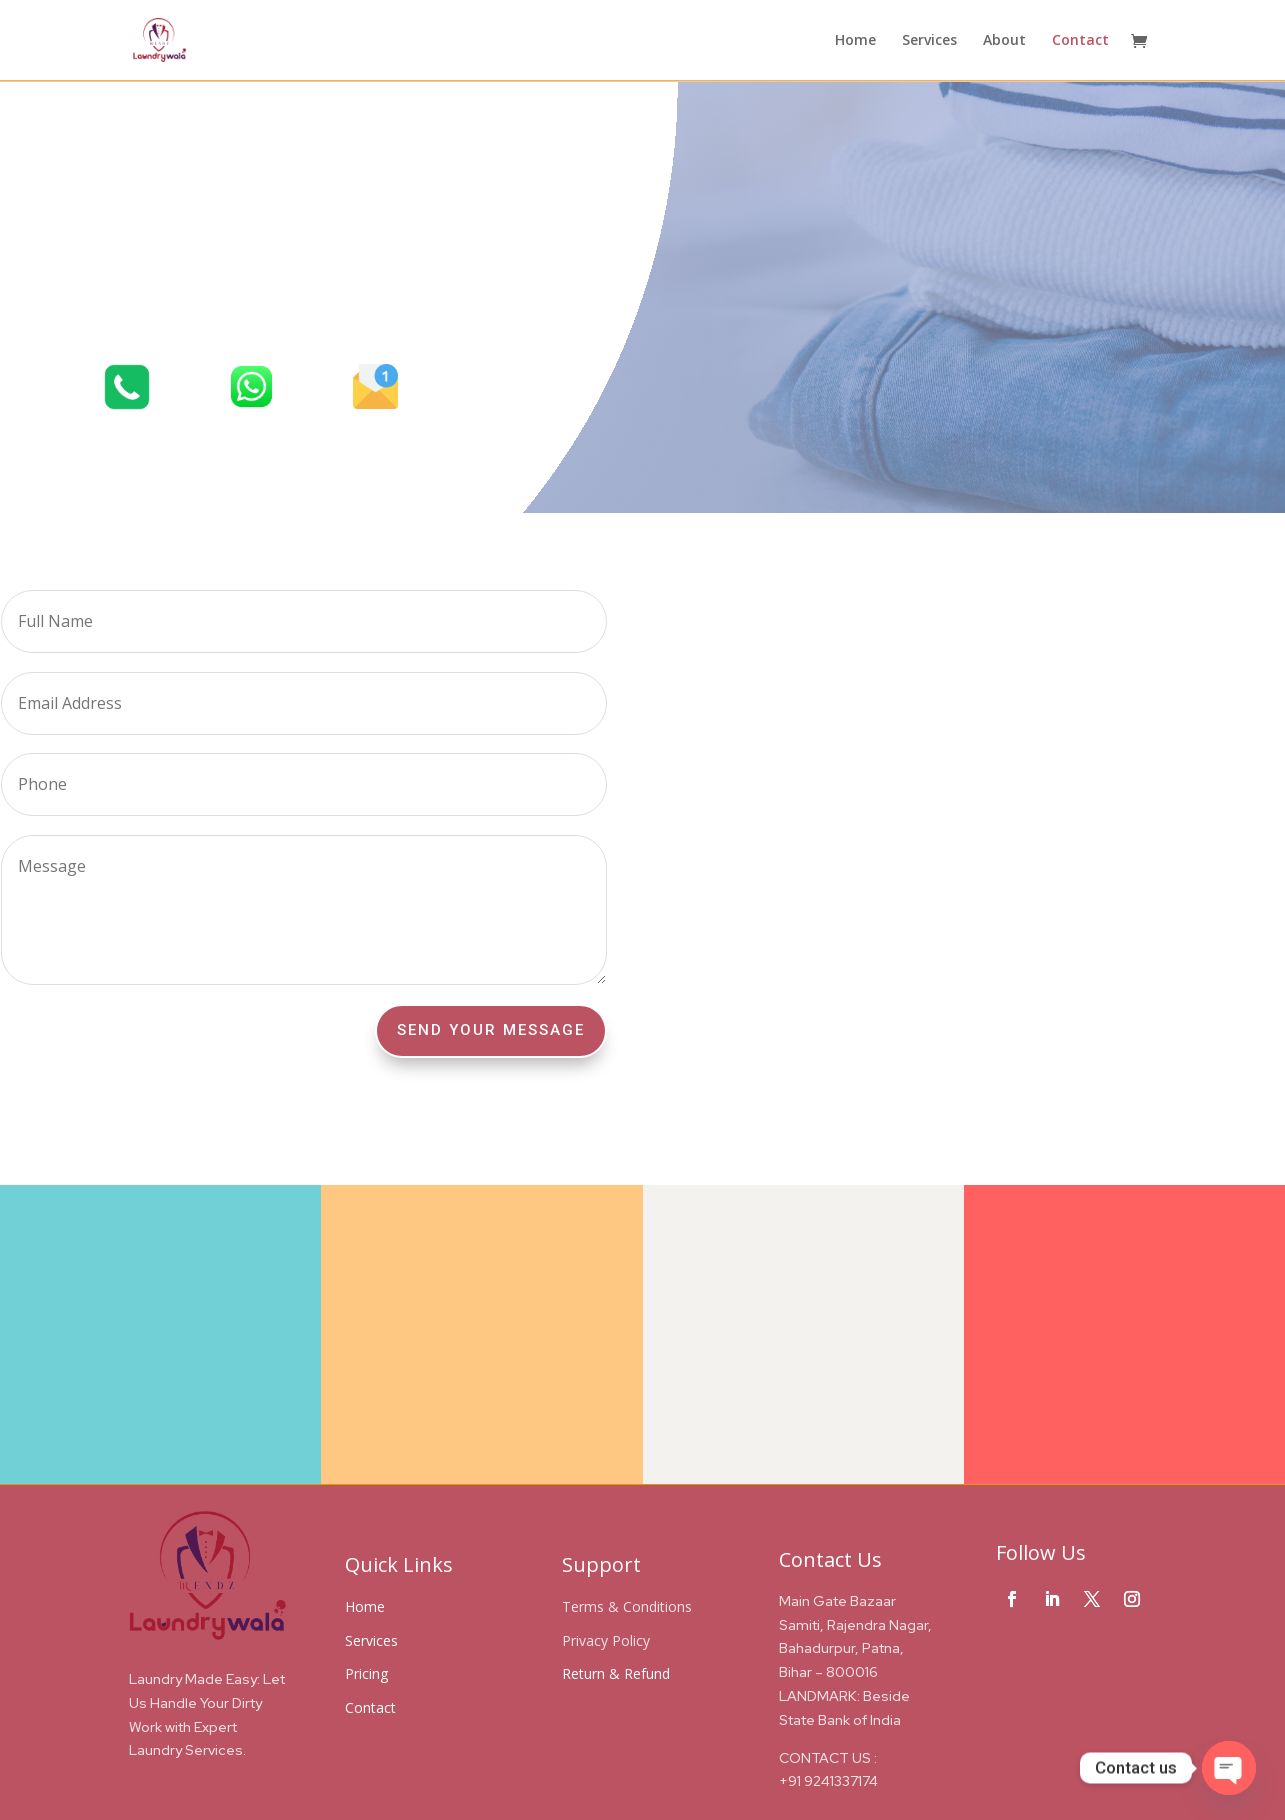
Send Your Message (491, 1030)
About (1004, 41)
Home (855, 41)
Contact (1080, 41)
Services (929, 41)
